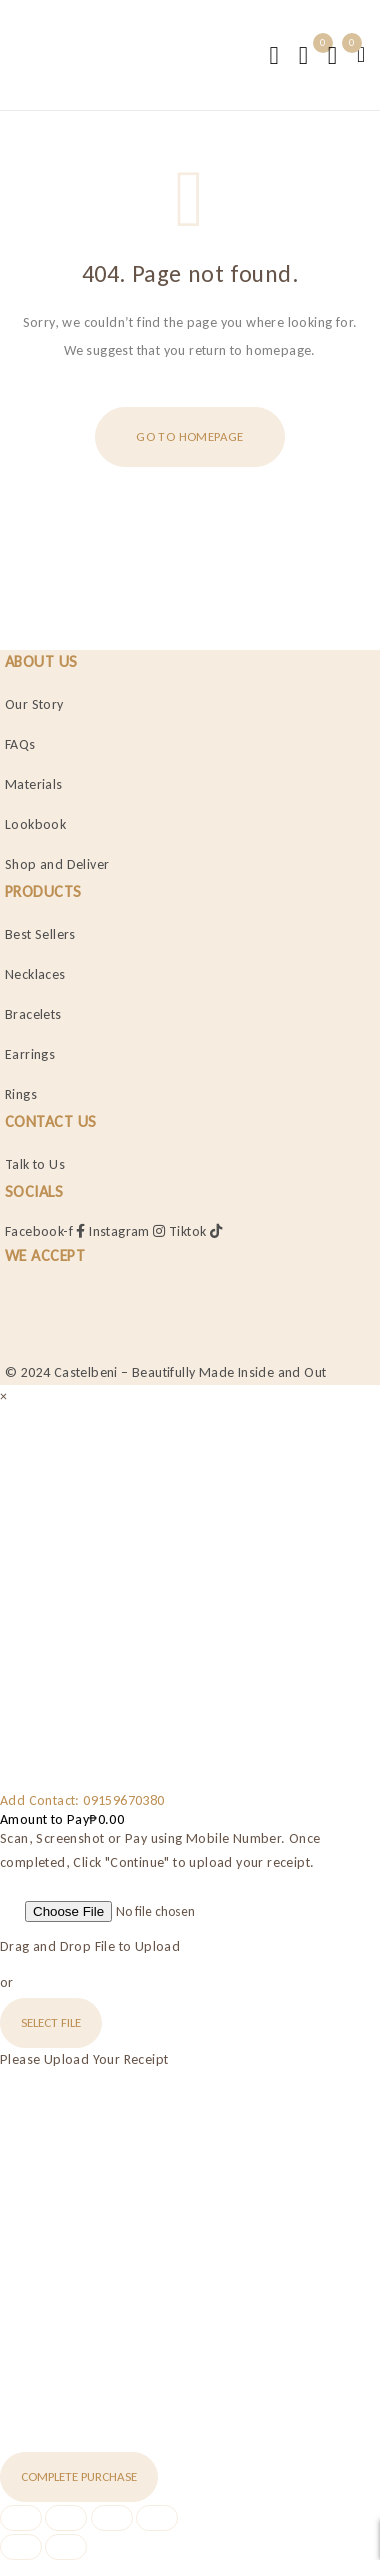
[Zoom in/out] (21, 2518)
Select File (51, 2022)
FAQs (20, 744)
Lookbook (35, 824)
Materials (34, 784)
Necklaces (35, 974)
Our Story (34, 704)
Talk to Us (35, 1164)
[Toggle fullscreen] (66, 2518)
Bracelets (33, 1014)
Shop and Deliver (57, 864)
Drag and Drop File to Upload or (90, 1964)
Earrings (30, 1054)
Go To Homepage (190, 436)
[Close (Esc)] (157, 2518)
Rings (21, 1094)
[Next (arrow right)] (66, 2547)
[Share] (112, 2518)
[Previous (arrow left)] (21, 2547)
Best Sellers (40, 934)
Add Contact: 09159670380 (82, 1800)
